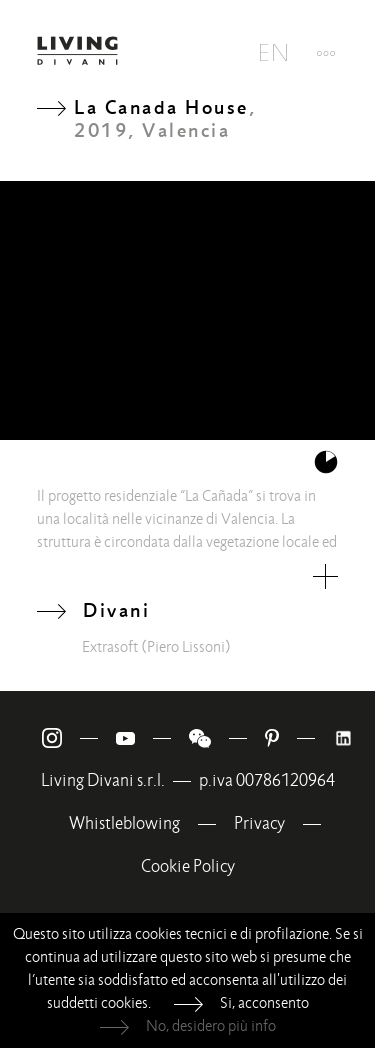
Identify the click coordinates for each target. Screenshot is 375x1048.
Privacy (259, 823)
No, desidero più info (211, 1026)
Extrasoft (110, 647)
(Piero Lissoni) (186, 647)
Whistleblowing (124, 823)
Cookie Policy (188, 866)
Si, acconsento (264, 1003)
